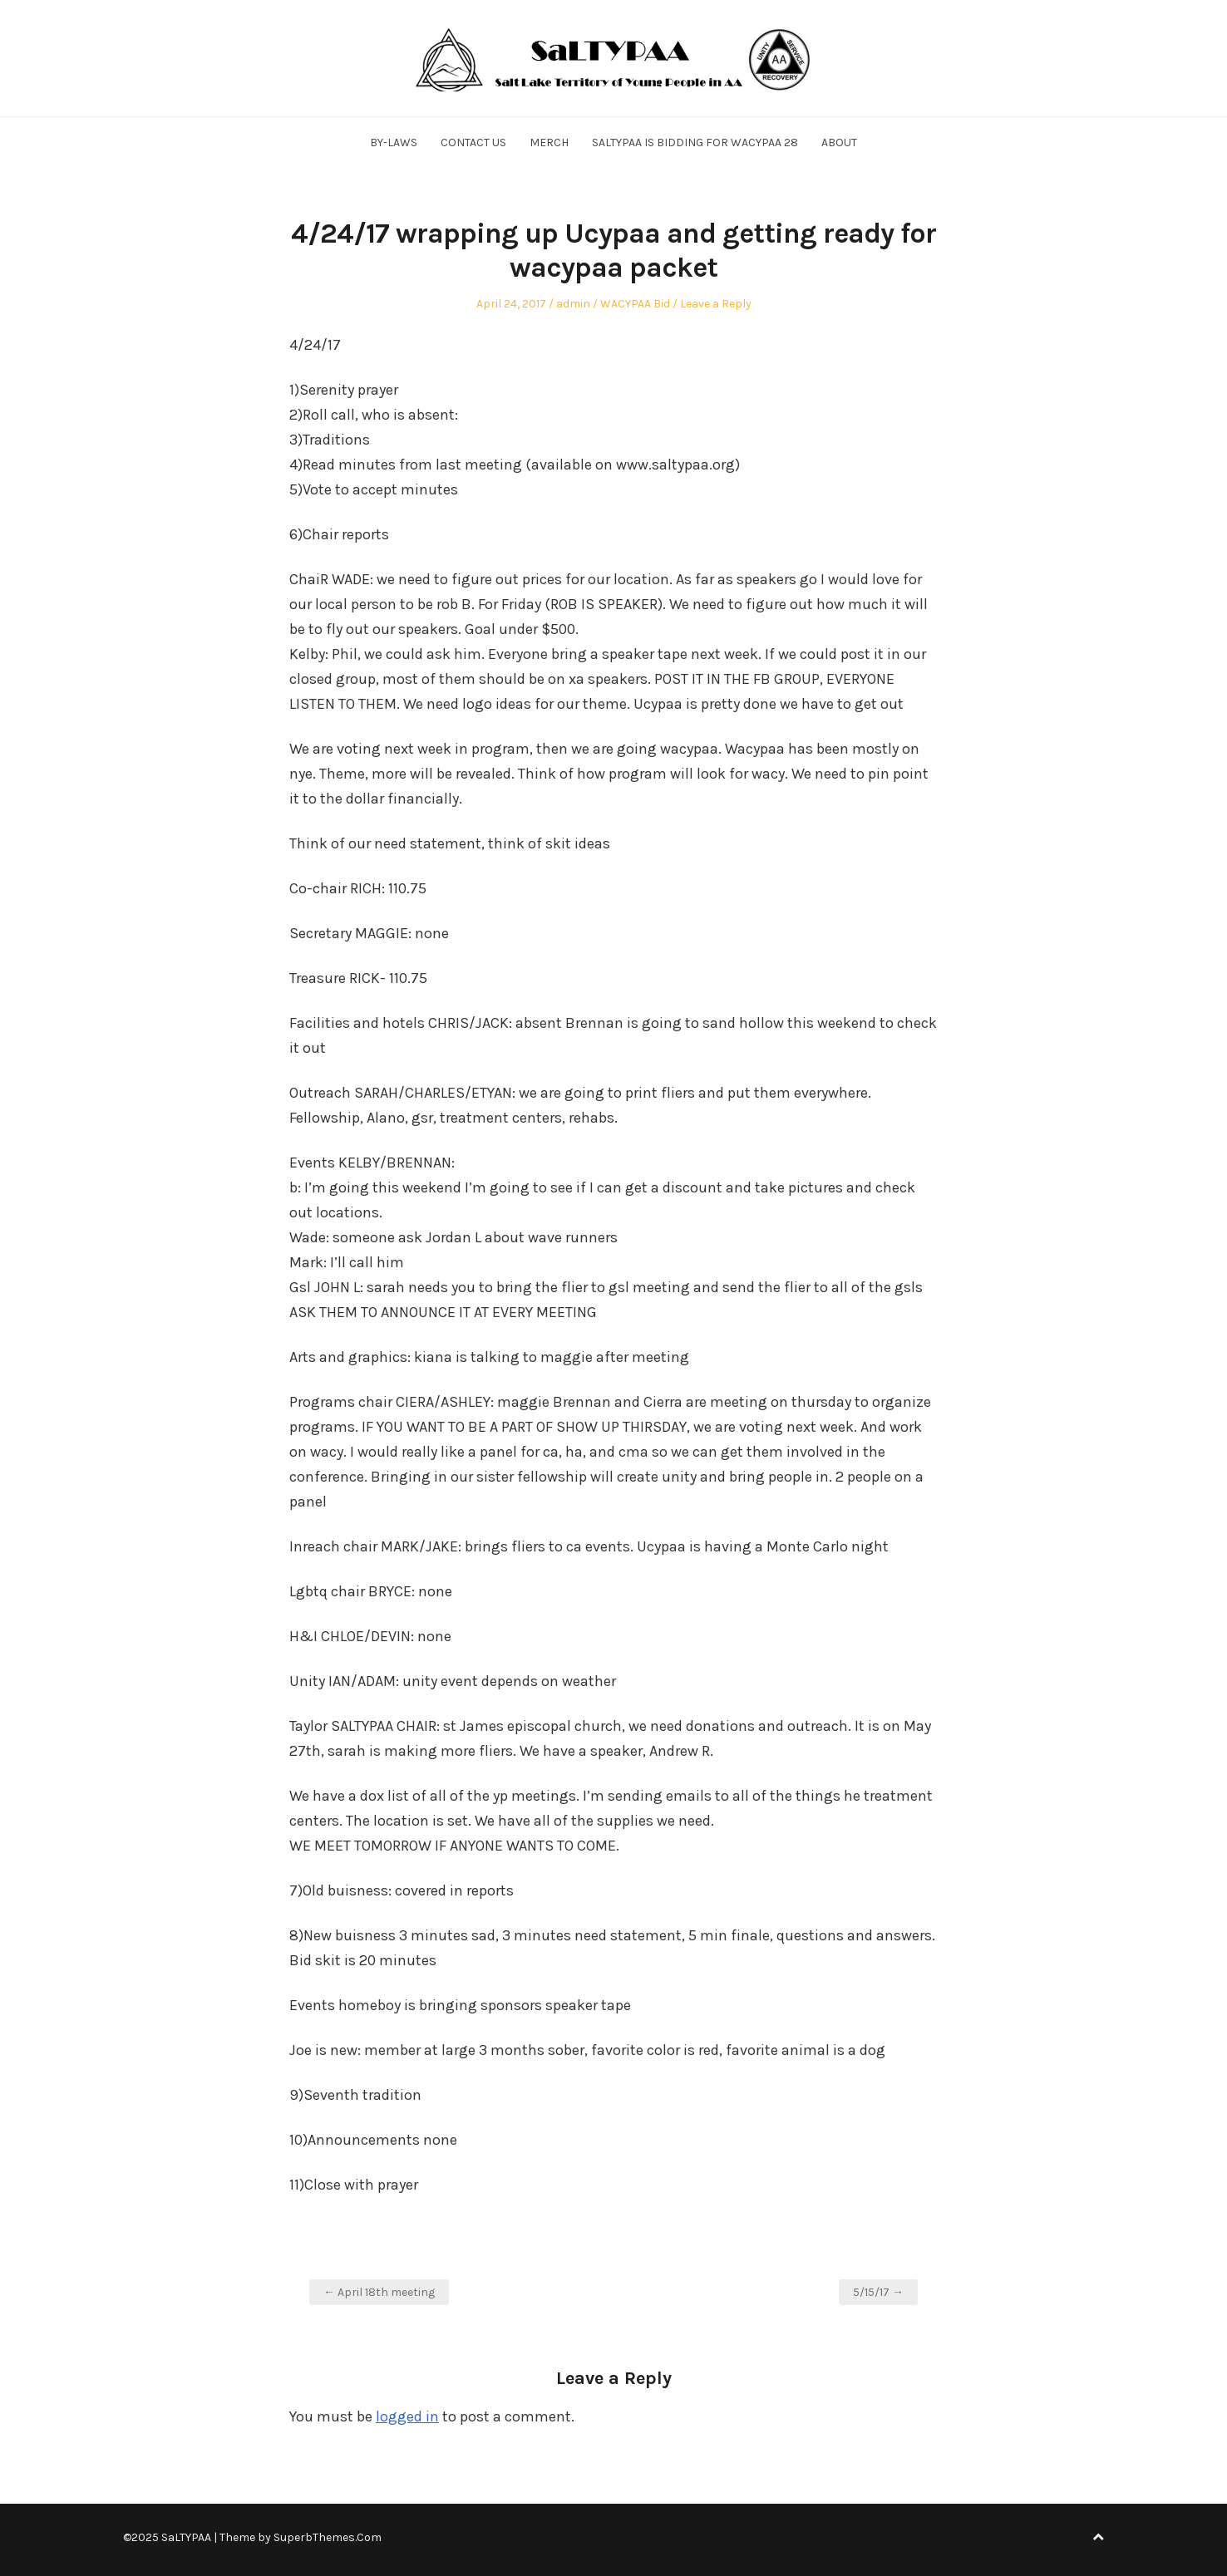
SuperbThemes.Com (327, 2537)
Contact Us (473, 142)
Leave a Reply (715, 304)
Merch (549, 142)
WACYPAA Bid (635, 304)
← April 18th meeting (379, 2292)
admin (573, 304)
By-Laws (393, 142)
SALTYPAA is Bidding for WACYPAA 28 (695, 142)
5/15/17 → (878, 2292)
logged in (407, 2416)
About (839, 142)
